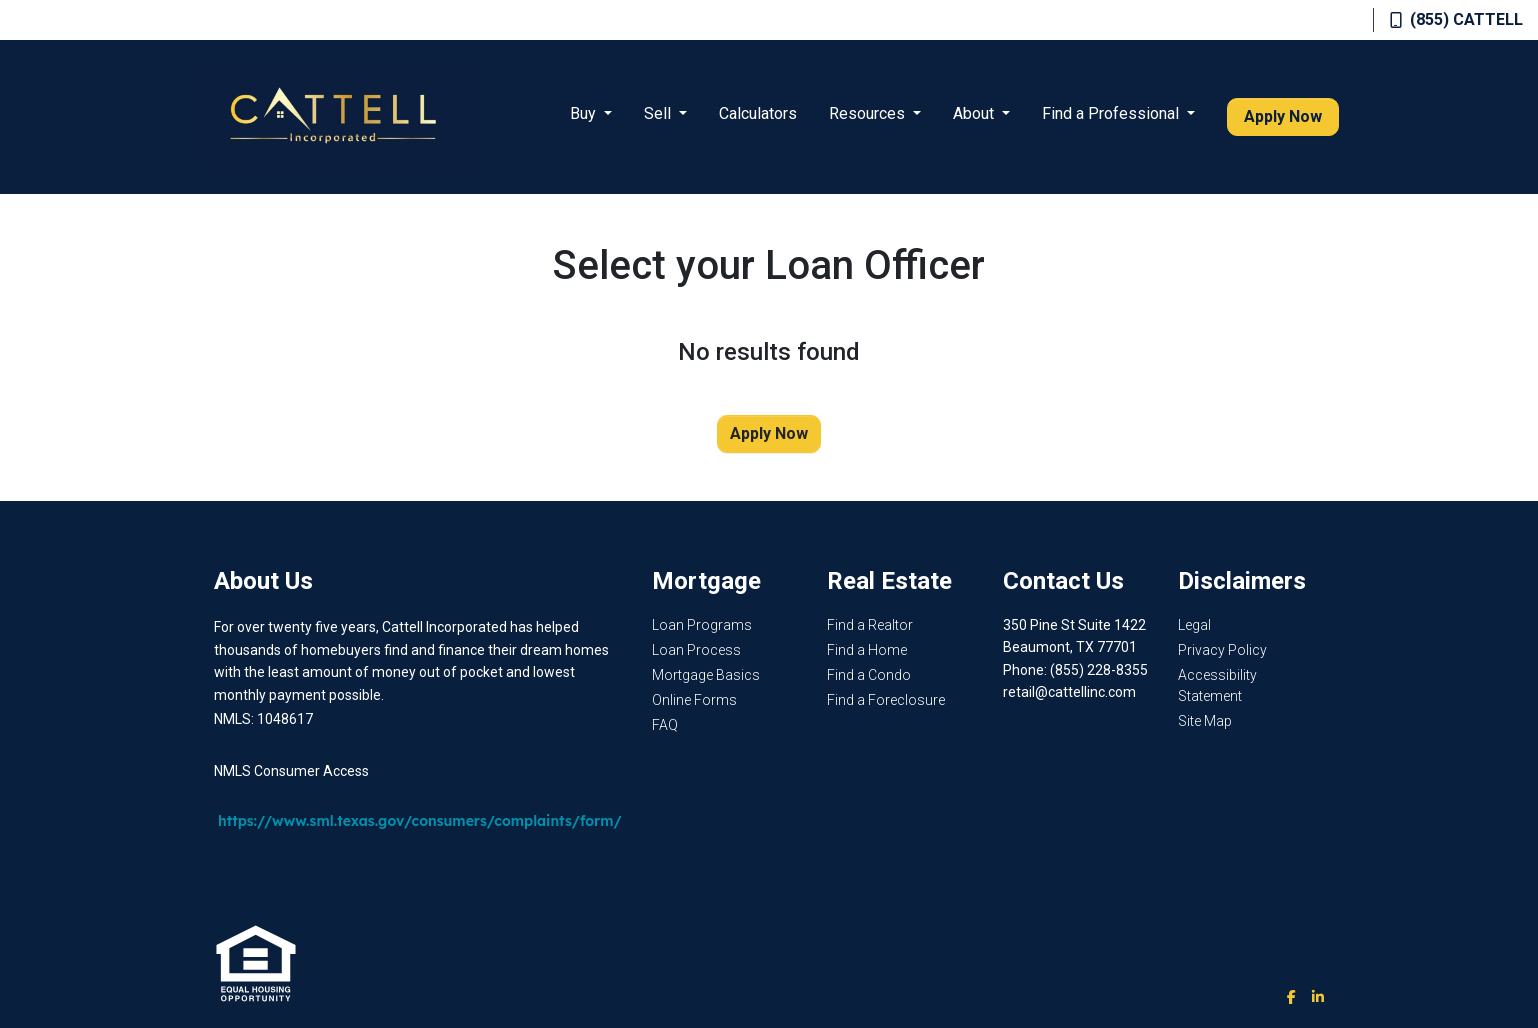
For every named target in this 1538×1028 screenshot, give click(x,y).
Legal (1194, 625)
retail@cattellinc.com (1069, 692)
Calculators (758, 113)
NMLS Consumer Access (291, 771)
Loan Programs (702, 625)
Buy (585, 113)
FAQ (665, 725)
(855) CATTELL (1456, 19)
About (975, 113)
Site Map (1205, 721)
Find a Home (867, 650)
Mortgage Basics (706, 675)
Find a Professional (1112, 113)
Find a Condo (869, 675)
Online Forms (694, 700)
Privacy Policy (1222, 650)
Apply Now (1283, 116)
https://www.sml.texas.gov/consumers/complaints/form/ (420, 821)
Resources (869, 113)
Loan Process (696, 650)
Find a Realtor (870, 625)
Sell (659, 113)
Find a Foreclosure (886, 700)
